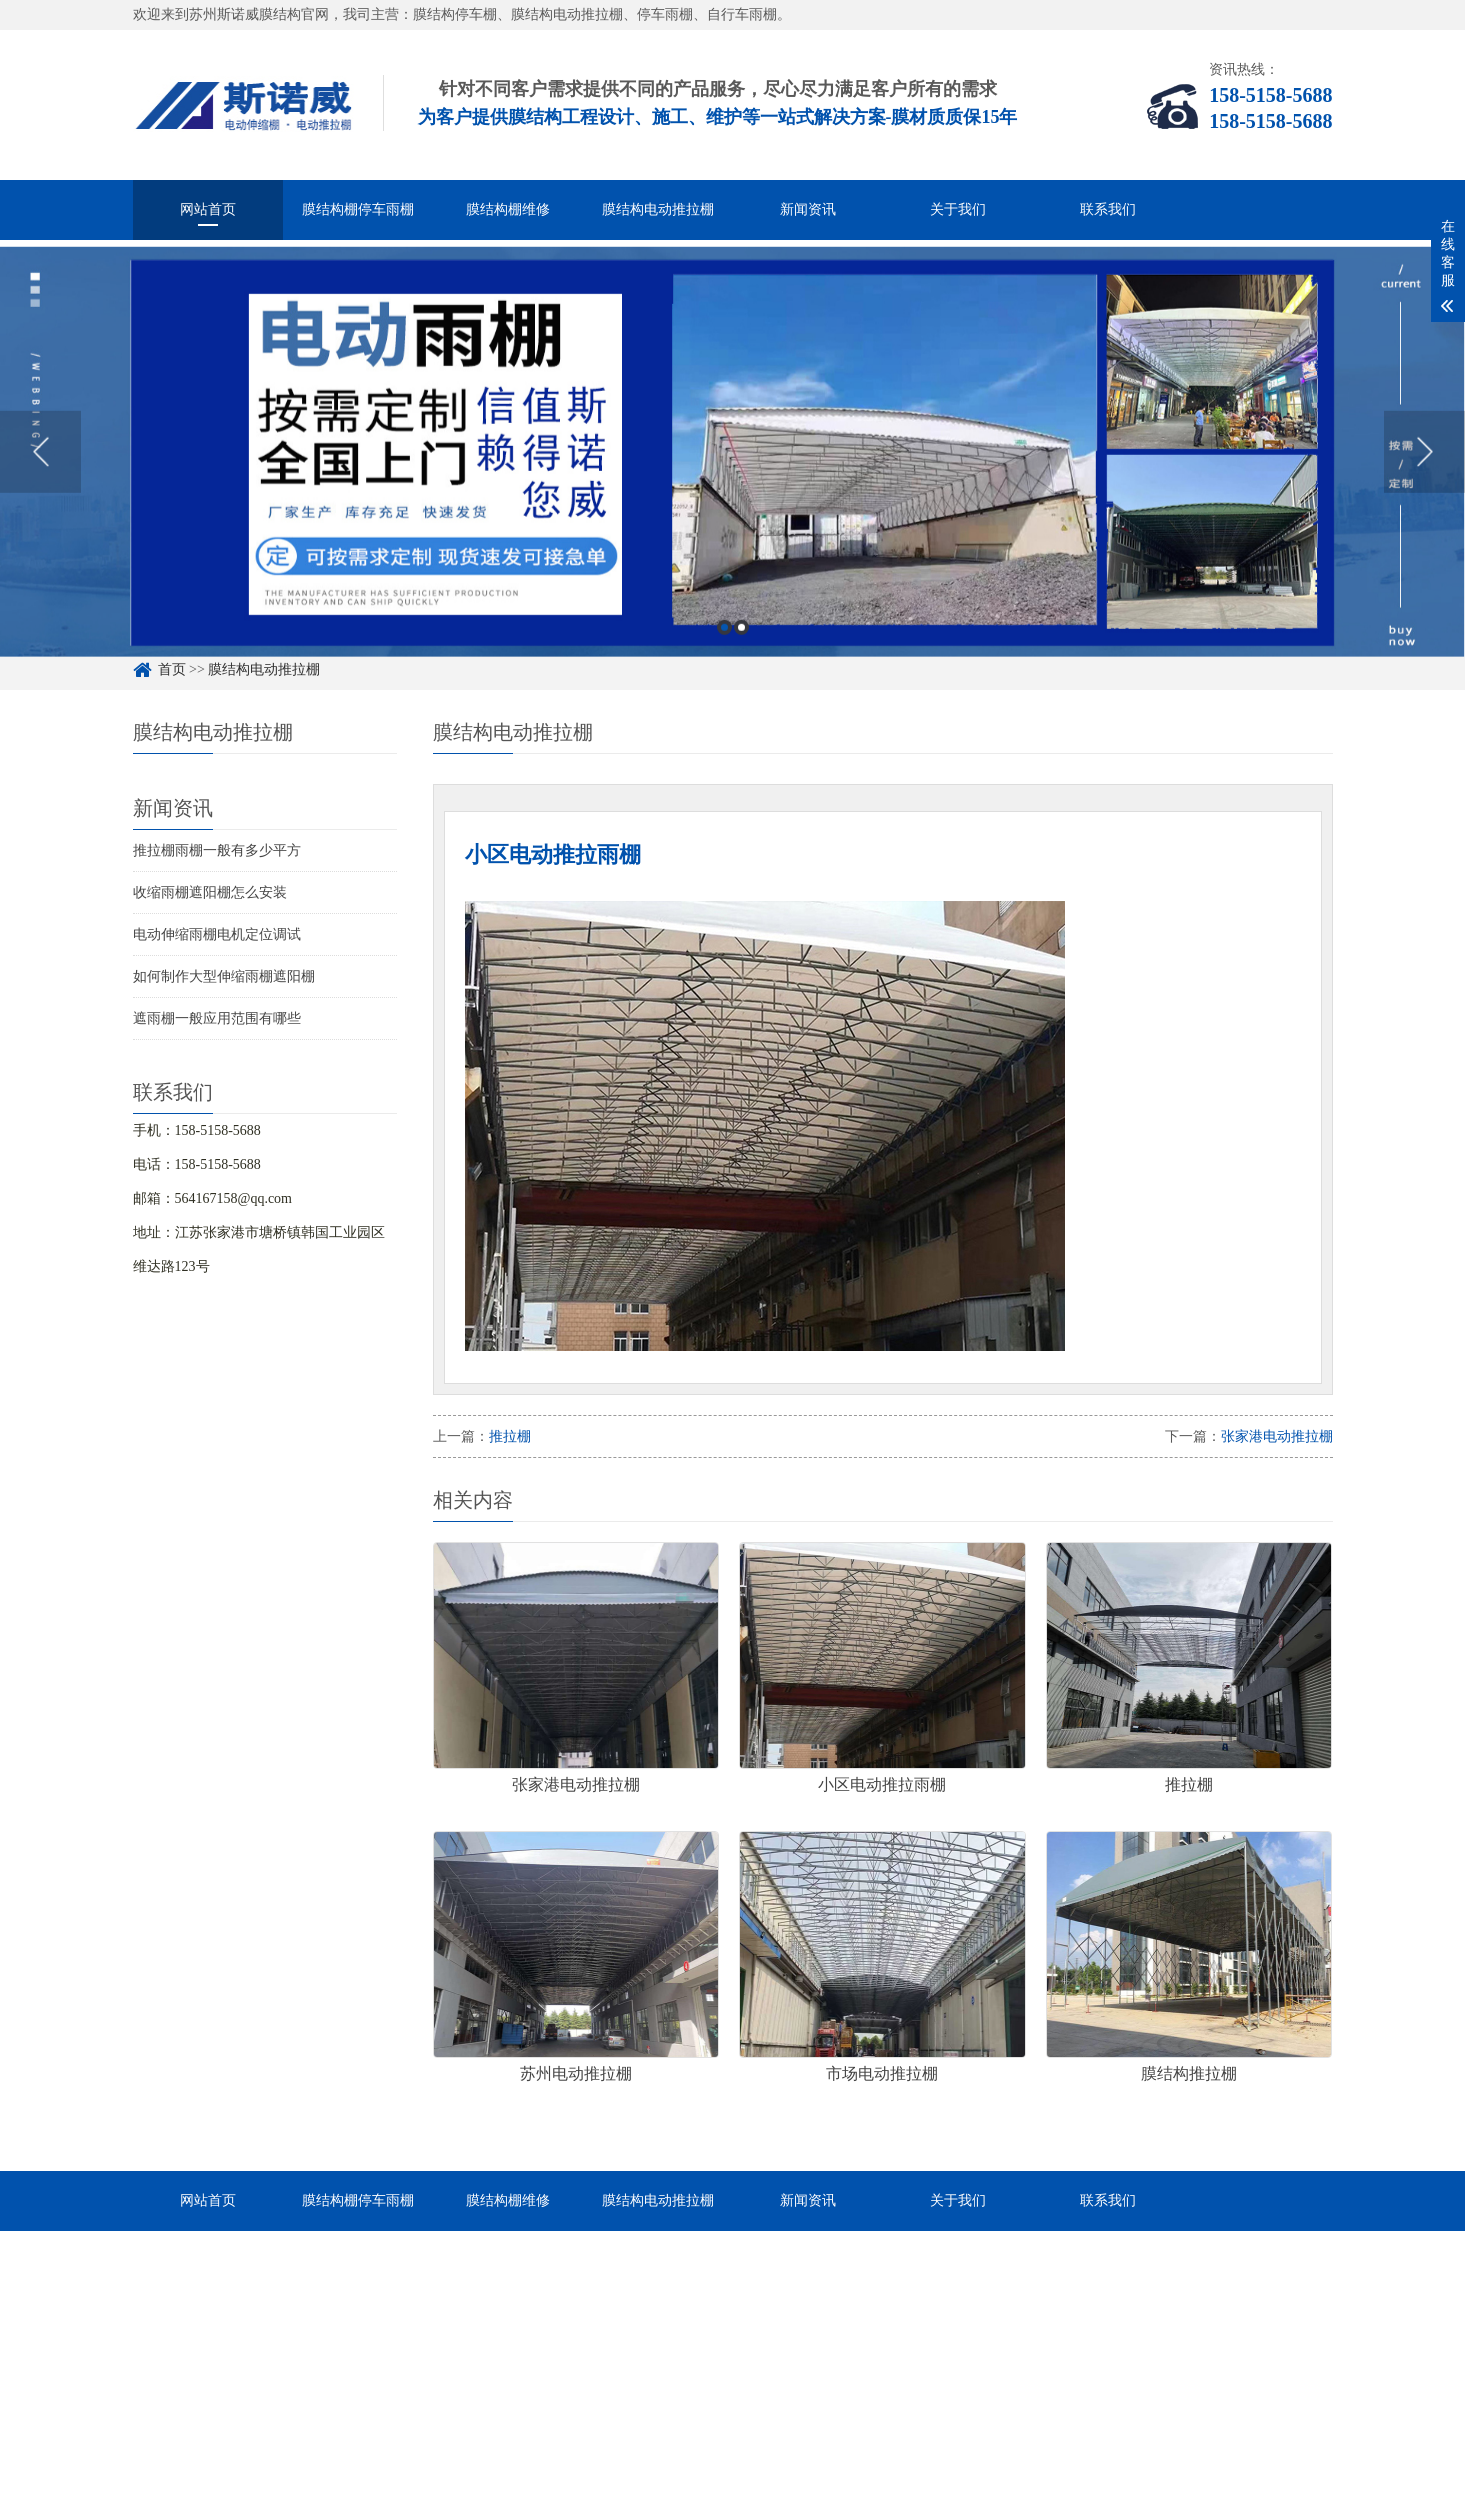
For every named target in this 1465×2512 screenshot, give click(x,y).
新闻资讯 (808, 209)
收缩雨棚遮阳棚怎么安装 (210, 892)
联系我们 (1108, 209)
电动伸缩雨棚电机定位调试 (217, 934)
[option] (732, 483)
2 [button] (741, 658)
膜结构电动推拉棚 (658, 209)
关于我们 (958, 209)
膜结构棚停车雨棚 (358, 209)
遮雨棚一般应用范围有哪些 (217, 1018)
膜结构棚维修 (508, 209)
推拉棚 (510, 1436)
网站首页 (208, 209)
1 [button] (724, 658)
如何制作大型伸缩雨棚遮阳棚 (224, 976)
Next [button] (1424, 483)
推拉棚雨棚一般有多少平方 (217, 850)
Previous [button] (40, 483)
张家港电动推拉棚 (1277, 1436)
